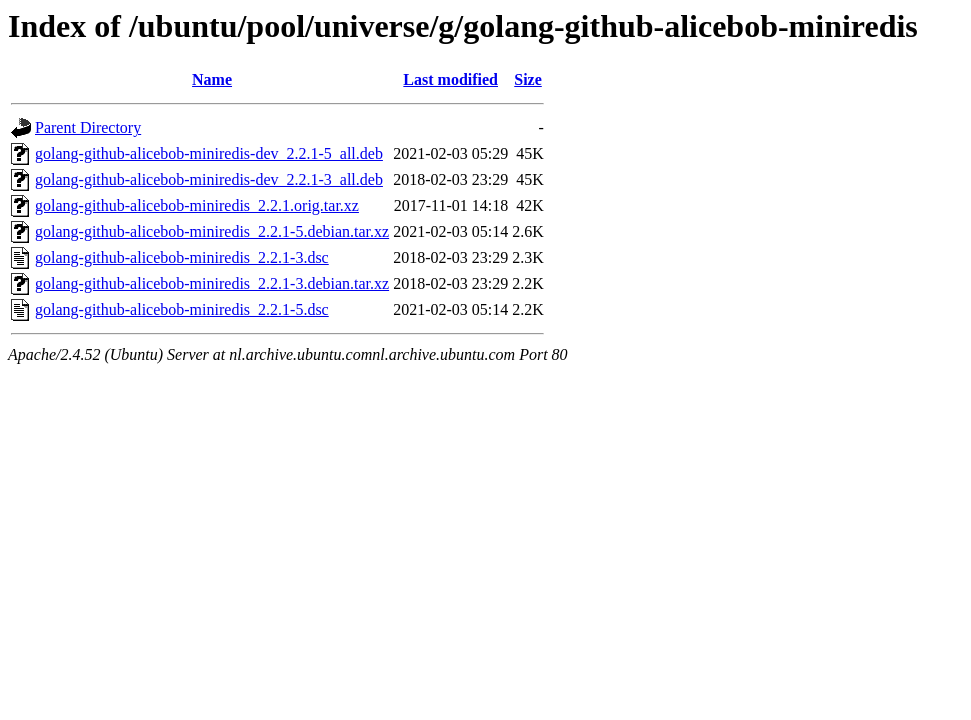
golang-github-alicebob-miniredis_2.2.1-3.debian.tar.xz (212, 283)
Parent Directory (88, 127)
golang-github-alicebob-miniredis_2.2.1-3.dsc (182, 257)
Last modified (450, 79)
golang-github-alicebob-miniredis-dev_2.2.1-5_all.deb (209, 153)
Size (528, 79)
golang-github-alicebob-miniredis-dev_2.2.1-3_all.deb (209, 179)
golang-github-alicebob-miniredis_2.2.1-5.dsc (182, 309)
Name (212, 79)
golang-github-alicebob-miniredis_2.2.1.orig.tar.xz (197, 205)
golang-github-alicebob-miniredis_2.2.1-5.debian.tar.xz (212, 231)
